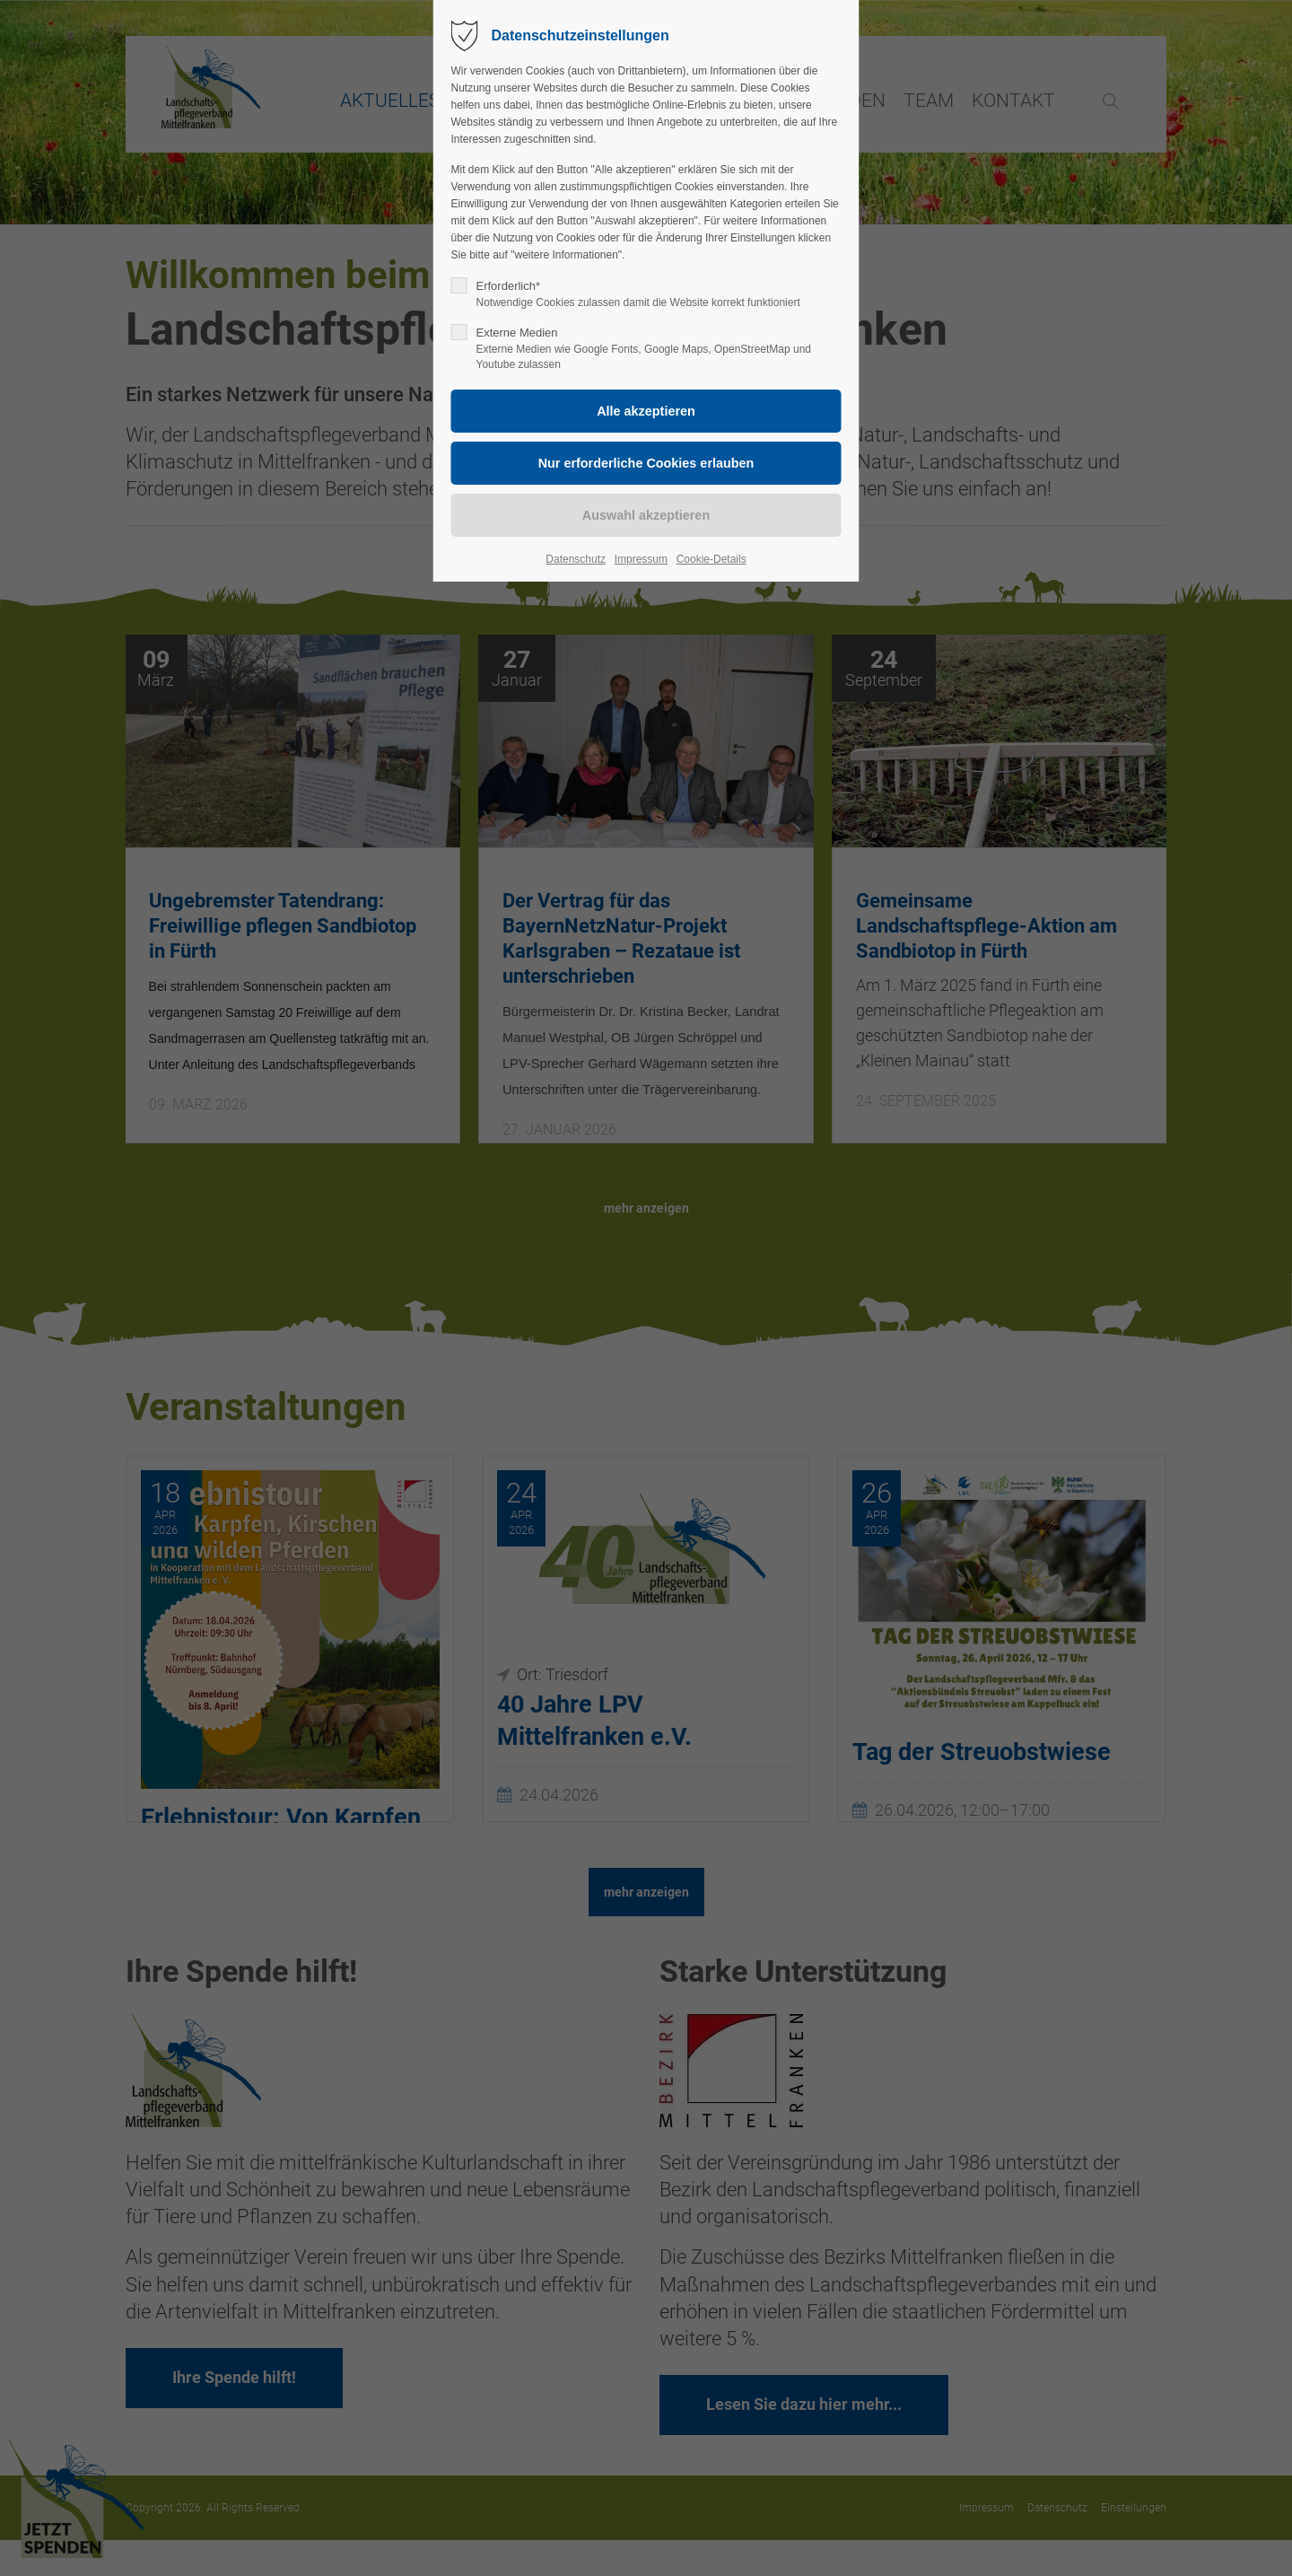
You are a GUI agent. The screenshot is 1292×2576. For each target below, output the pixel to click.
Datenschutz (576, 559)
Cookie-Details (711, 559)
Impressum (641, 559)
